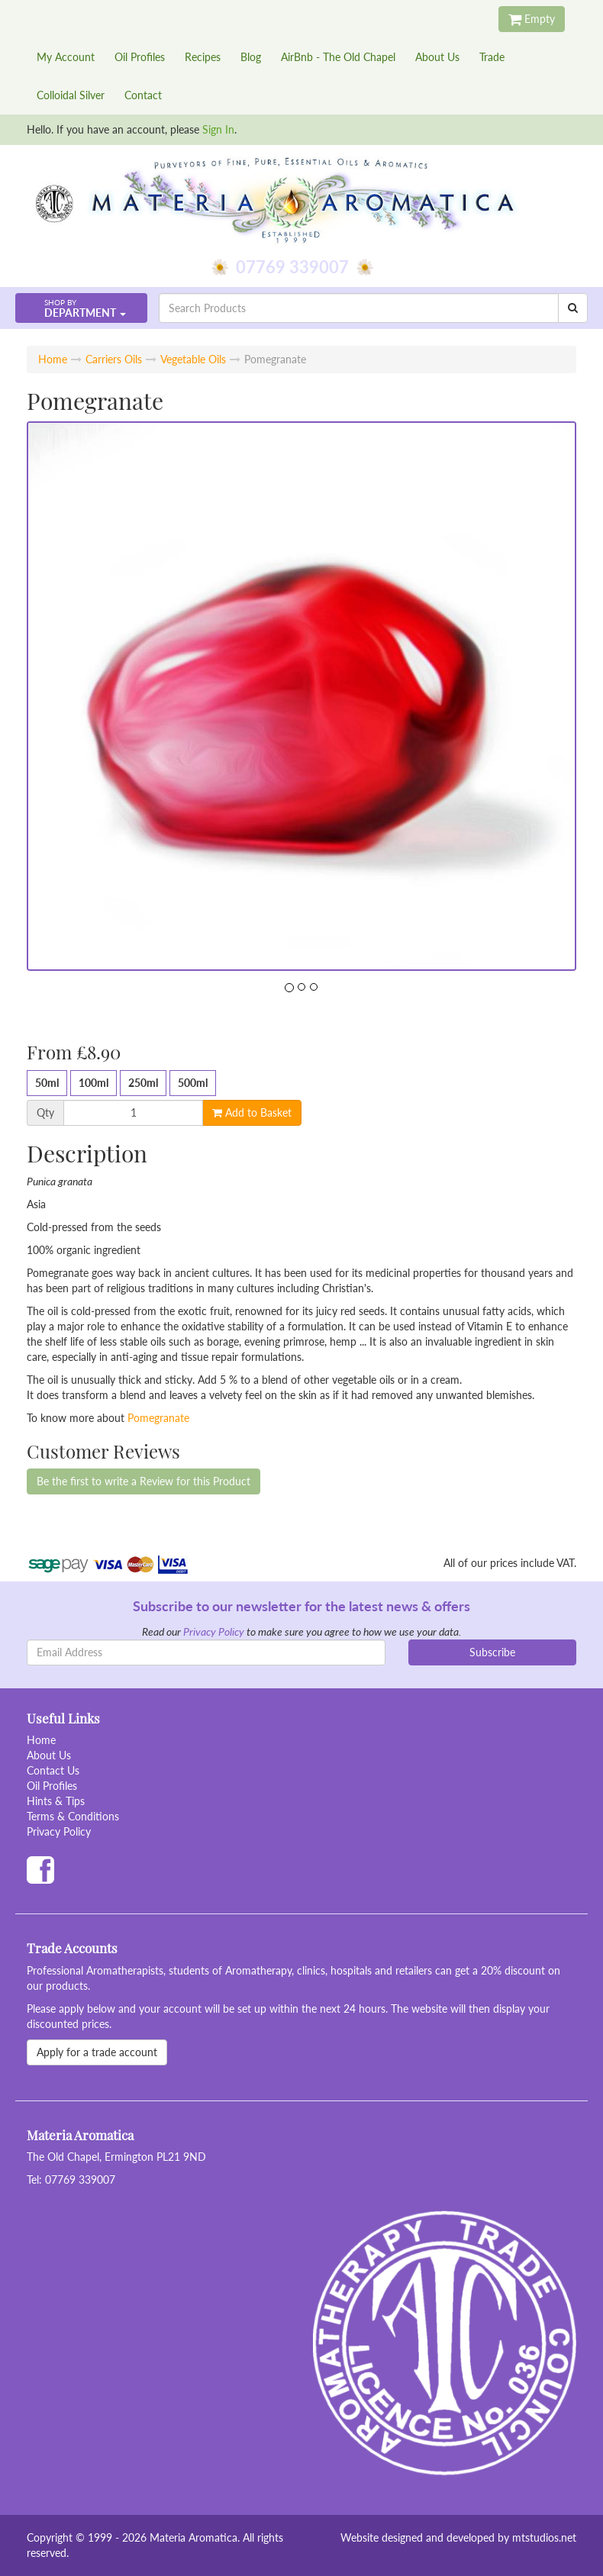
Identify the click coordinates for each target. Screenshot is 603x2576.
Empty (531, 18)
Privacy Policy (213, 1631)
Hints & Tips (56, 1800)
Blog (250, 56)
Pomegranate (158, 1417)
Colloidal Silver (71, 95)
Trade (492, 56)
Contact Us (53, 1770)
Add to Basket (252, 1112)
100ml (93, 1082)
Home (52, 359)
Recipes (203, 56)
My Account (66, 56)
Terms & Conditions (73, 1816)
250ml (143, 1082)
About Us (437, 56)
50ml (47, 1082)
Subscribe (492, 1652)
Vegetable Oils (193, 359)
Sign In (218, 129)
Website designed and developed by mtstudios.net (458, 2537)
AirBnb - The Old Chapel (338, 56)
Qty (45, 1112)
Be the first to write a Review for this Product (143, 1481)
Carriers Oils (113, 359)
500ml (193, 1082)
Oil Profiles (139, 56)
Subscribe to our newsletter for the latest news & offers (301, 1606)
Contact (143, 95)
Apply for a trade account (97, 2052)
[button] (81, 308)
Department (80, 309)
